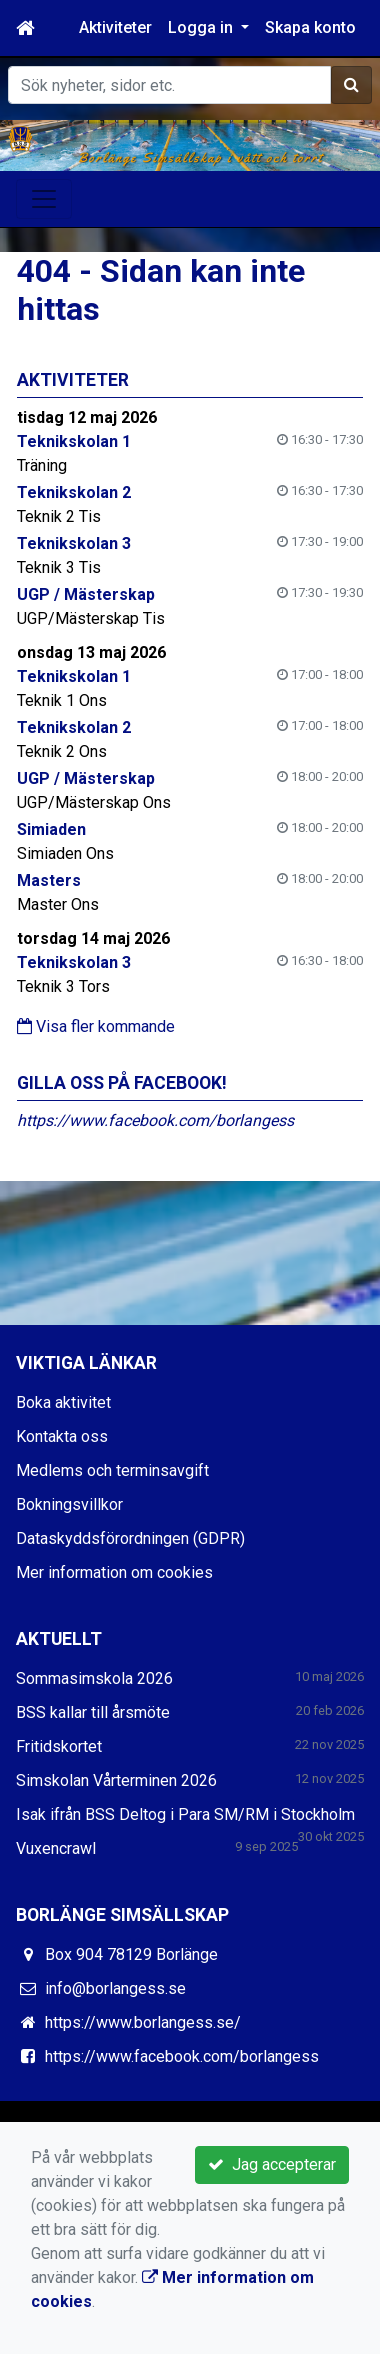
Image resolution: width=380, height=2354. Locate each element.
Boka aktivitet (63, 1402)
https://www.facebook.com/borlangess (155, 1120)
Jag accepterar (272, 2164)
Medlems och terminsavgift (112, 1470)
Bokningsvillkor (69, 1504)
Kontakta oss (62, 1436)
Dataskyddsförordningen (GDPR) (130, 1538)
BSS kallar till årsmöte (93, 1712)
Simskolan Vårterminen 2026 (116, 1780)
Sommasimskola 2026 (94, 1678)
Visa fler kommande (96, 1026)
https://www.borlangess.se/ (143, 2022)
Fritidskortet (59, 1746)
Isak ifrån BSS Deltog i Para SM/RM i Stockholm (185, 1814)
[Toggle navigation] (44, 199)
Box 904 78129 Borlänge (131, 1954)
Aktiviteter (115, 27)
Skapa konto (310, 27)
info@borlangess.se (115, 1988)
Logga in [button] (202, 27)
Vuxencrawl (56, 1848)
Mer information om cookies (114, 1572)
